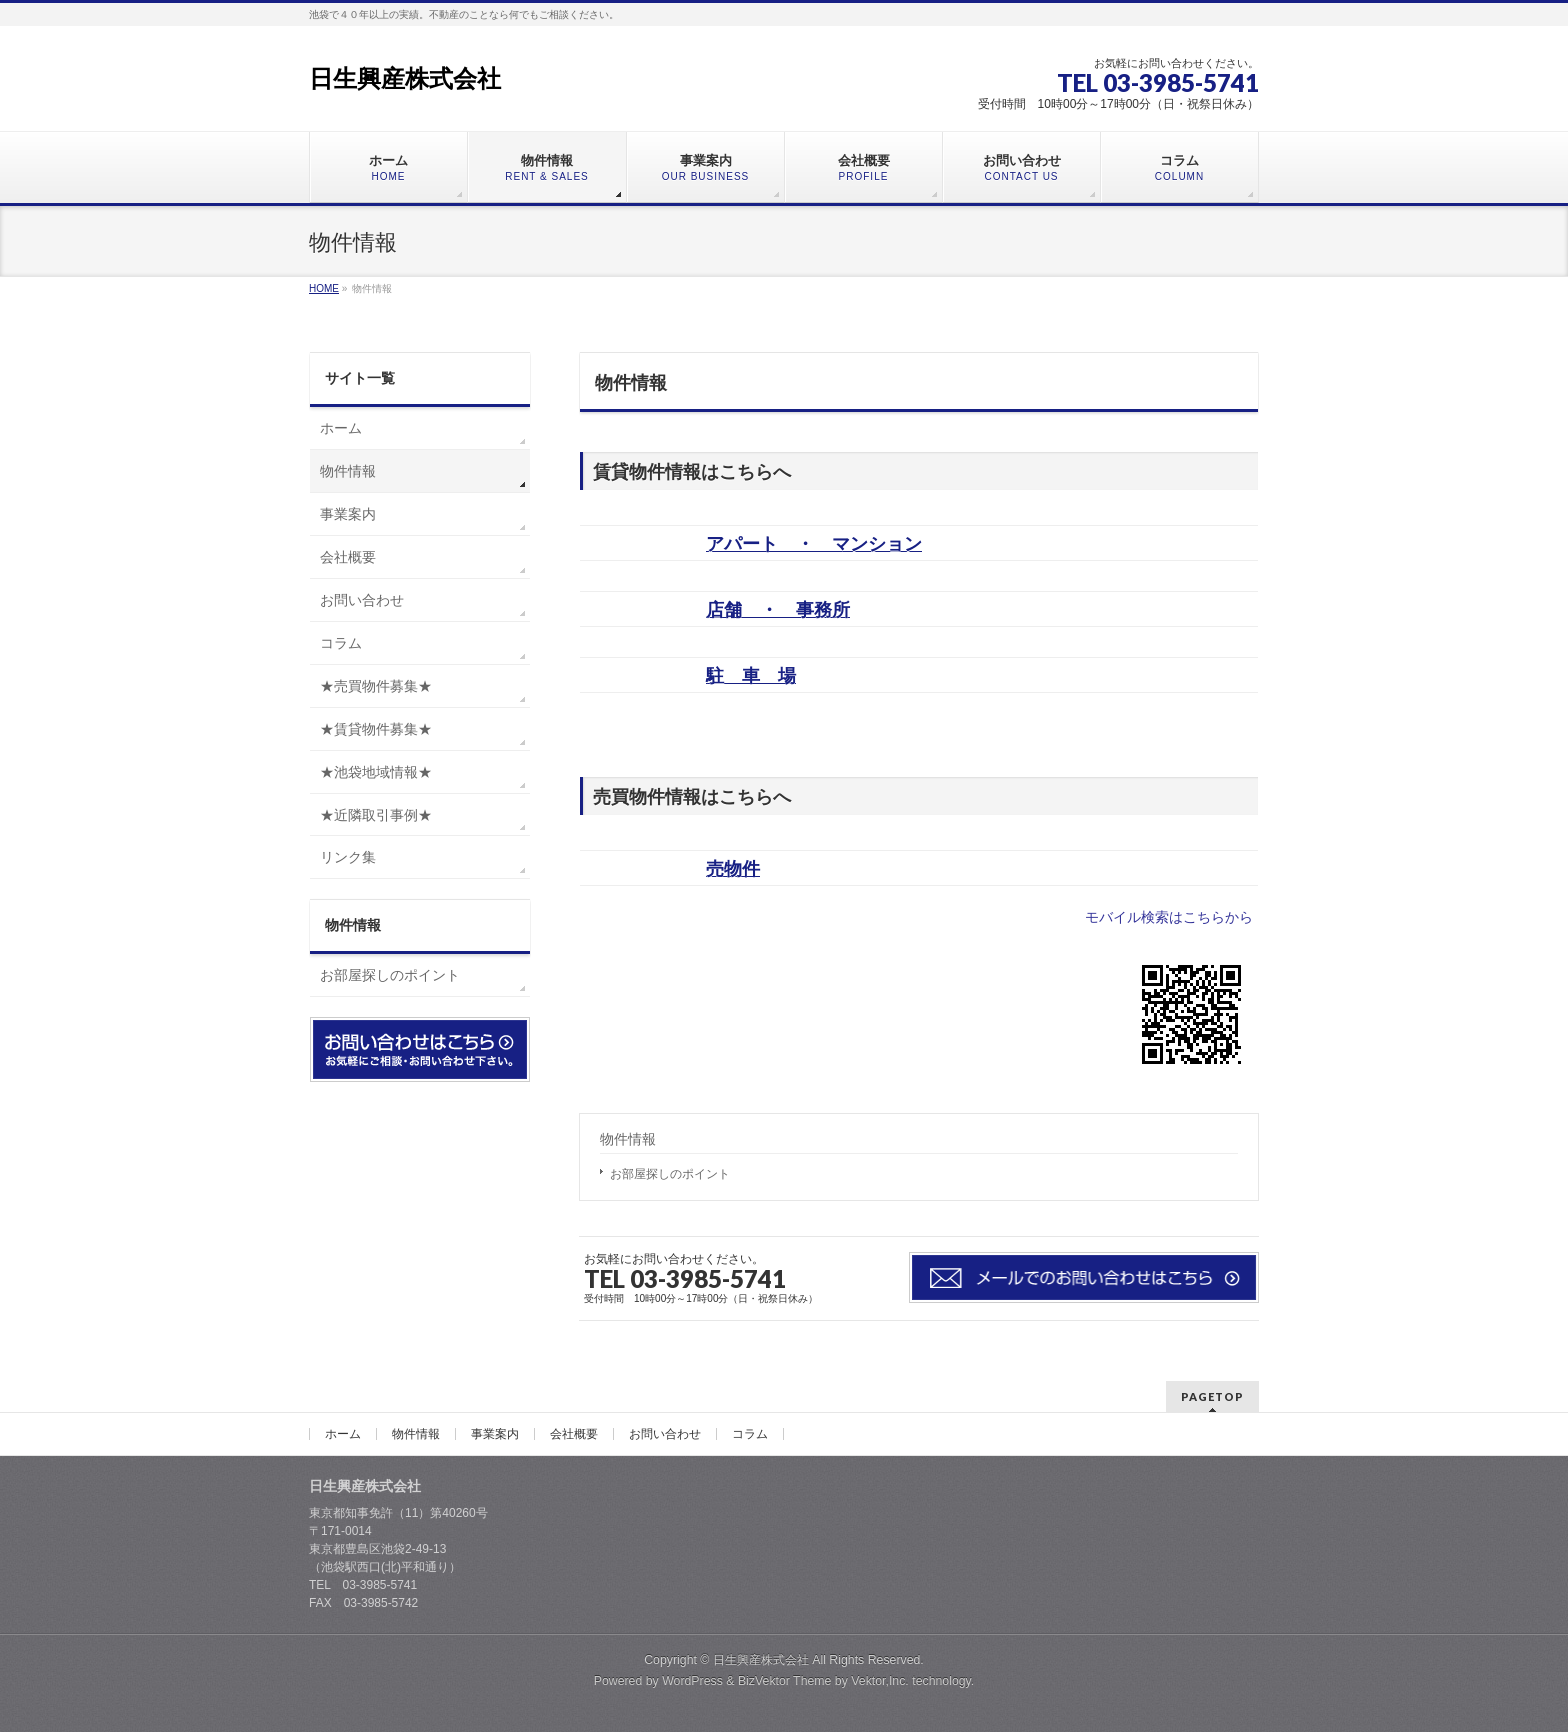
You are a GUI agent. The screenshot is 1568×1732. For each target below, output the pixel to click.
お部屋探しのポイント (670, 1174)
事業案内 (348, 514)
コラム (341, 643)
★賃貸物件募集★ (376, 729)
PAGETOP (1212, 1396)
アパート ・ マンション (814, 544)
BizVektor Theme (785, 1681)
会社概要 (348, 557)
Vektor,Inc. (880, 1681)
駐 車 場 (751, 676)
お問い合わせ (362, 600)
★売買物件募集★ (376, 686)
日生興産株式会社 (405, 78)
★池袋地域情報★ (376, 772)
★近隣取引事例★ (376, 815)
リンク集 (348, 857)
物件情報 (628, 1139)
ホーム (341, 428)
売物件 (733, 869)
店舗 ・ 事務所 (778, 610)
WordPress (692, 1681)
